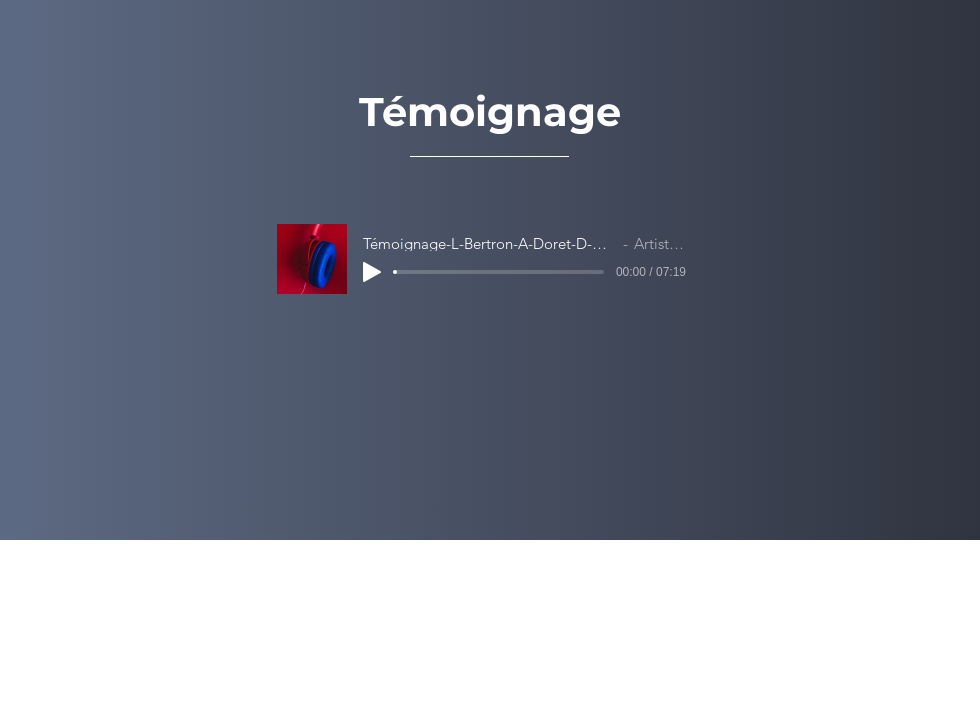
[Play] (372, 272)
